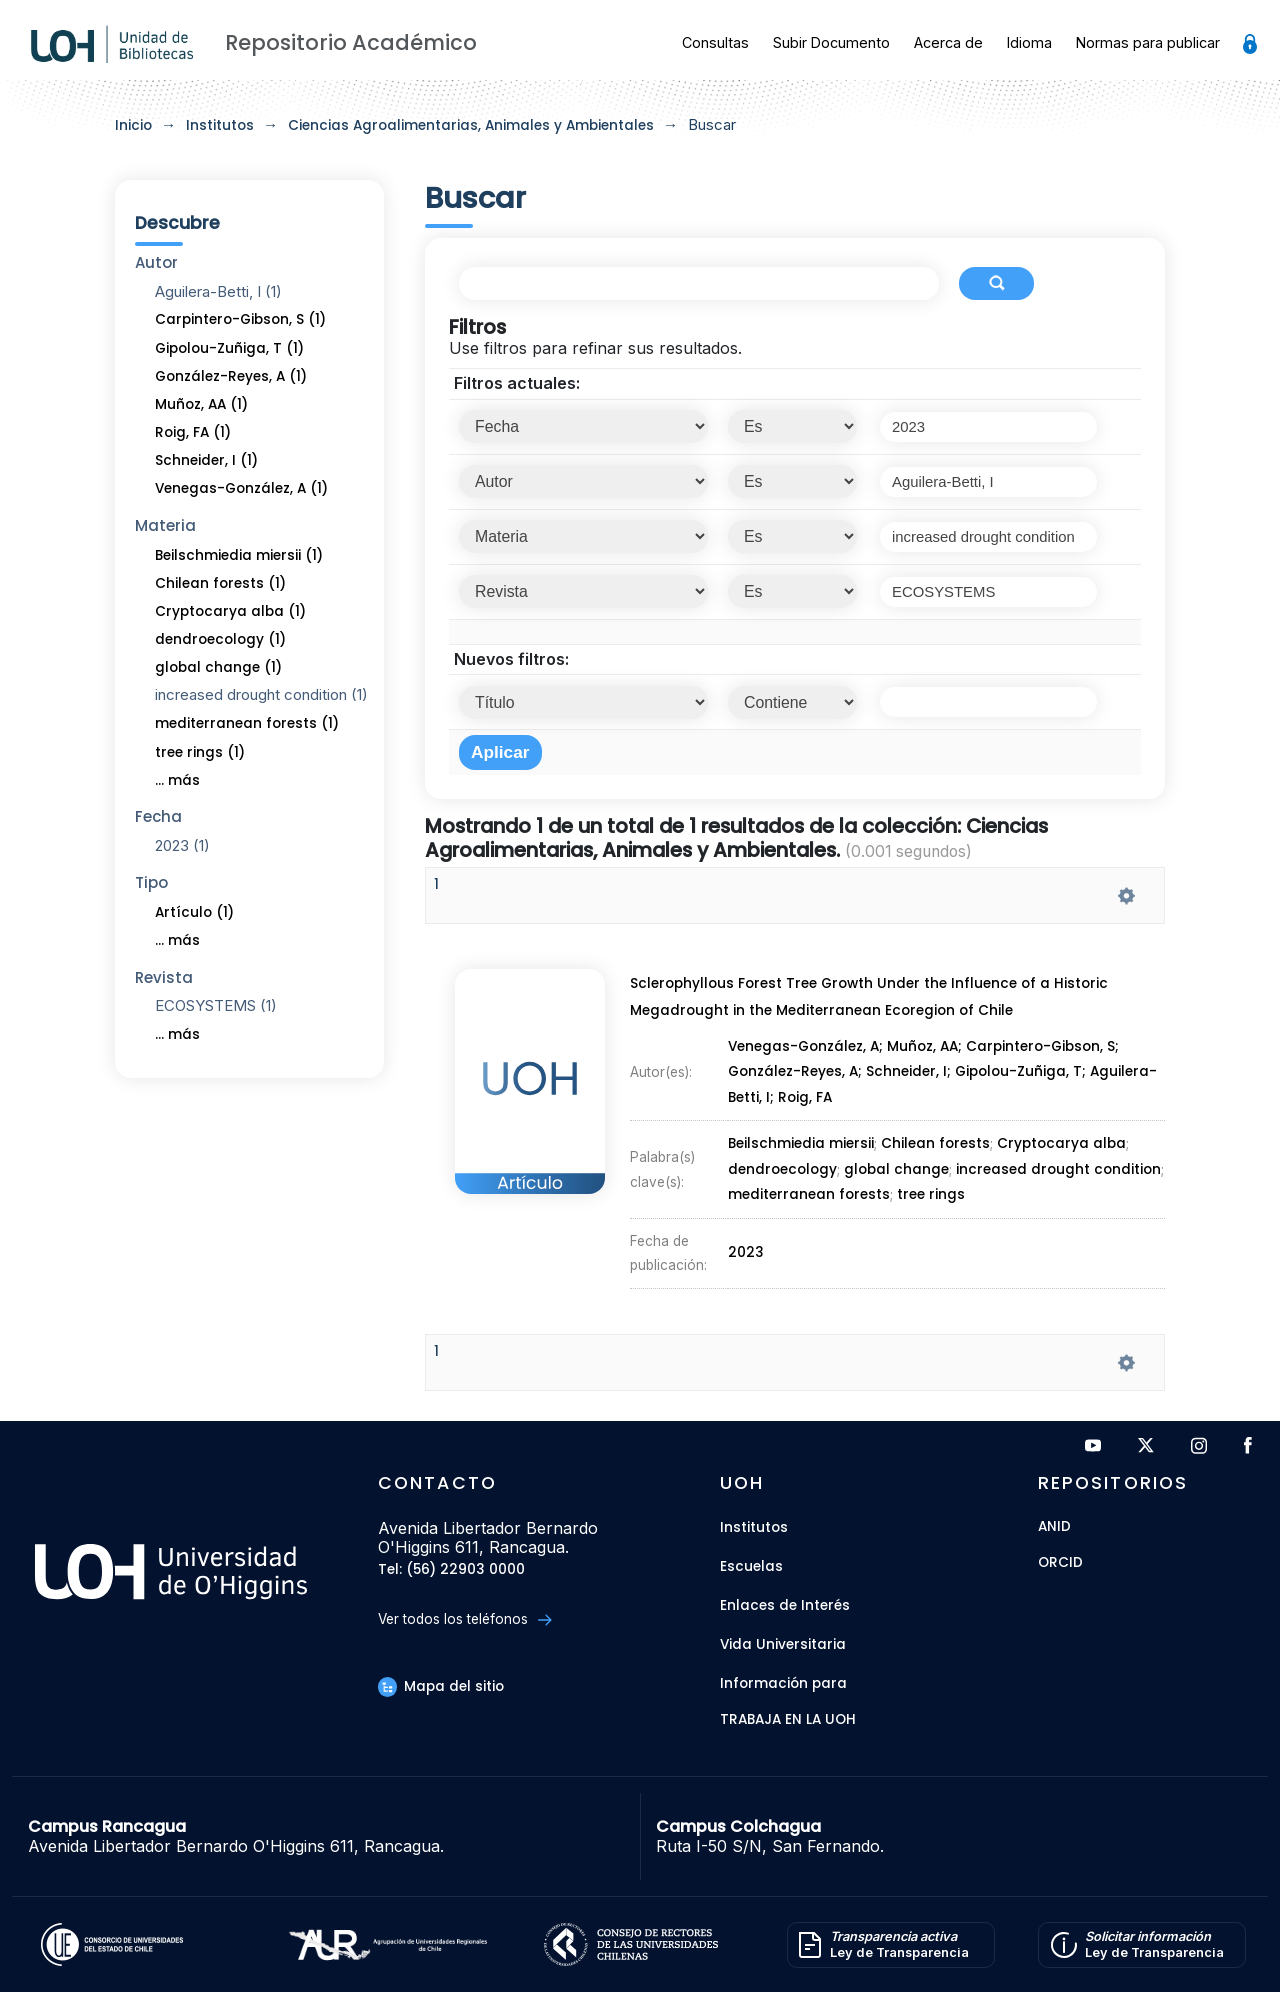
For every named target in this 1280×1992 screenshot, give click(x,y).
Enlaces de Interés (785, 1605)
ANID (1054, 1527)
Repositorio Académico (351, 42)
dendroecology (783, 1147)
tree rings (928, 1158)
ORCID (1060, 1563)
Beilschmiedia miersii (801, 1136)
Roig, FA (805, 1115)
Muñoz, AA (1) (201, 404)
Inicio (133, 125)
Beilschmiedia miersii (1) (239, 555)
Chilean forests (934, 1136)
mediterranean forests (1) (247, 723)
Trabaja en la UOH (788, 1720)
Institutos (220, 125)
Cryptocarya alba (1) (230, 611)
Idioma (1029, 42)
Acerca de (948, 42)
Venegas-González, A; (807, 1091)
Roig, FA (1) (193, 432)
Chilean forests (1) (220, 583)
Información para (783, 1683)
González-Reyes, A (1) (231, 376)
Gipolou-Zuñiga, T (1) (229, 348)
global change (895, 1147)
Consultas (715, 42)
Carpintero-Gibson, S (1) (240, 319)
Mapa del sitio (441, 1686)
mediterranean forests (809, 1158)
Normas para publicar (1148, 42)
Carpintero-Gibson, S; (1049, 1091)
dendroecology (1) (220, 639)
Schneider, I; (913, 1103)
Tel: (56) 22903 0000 (451, 1570)
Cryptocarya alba (1060, 1136)
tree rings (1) (200, 752)
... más (177, 780)
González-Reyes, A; (796, 1103)
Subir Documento (831, 42)
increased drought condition (1056, 1147)
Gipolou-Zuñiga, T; (1027, 1103)
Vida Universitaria (783, 1644)
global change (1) (218, 667)
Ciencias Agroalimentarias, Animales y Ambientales (471, 125)
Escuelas (751, 1566)
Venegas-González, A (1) (241, 488)
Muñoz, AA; (930, 1091)
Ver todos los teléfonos (464, 1619)
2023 (748, 1182)
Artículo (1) (194, 912)
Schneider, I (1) (206, 460)
